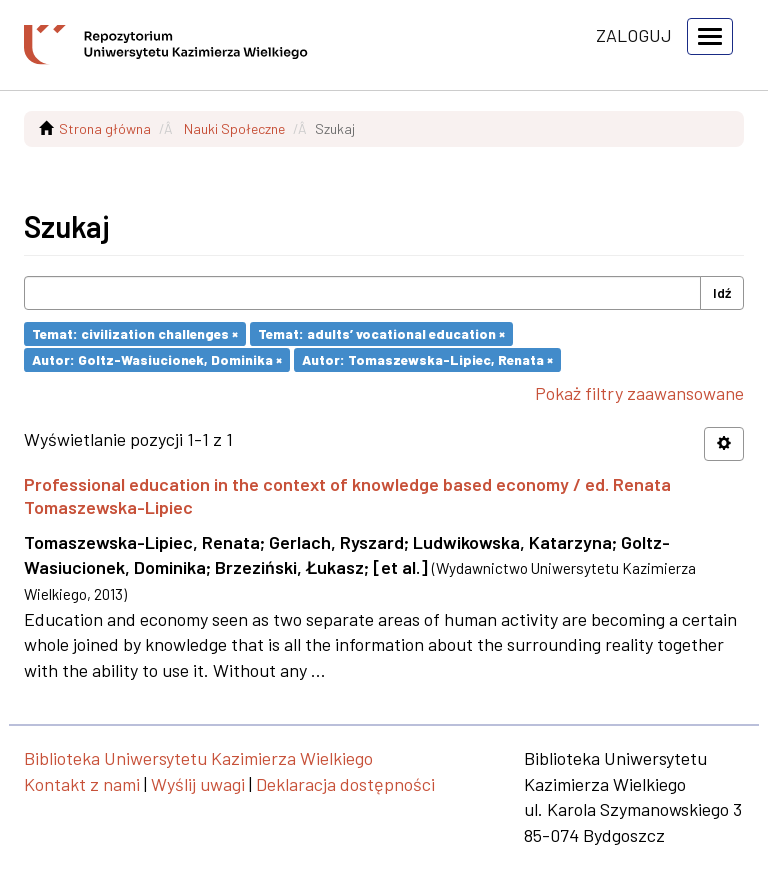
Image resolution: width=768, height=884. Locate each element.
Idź (722, 292)
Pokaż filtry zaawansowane (639, 393)
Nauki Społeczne (234, 128)
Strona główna (105, 128)
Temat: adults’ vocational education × (381, 333)
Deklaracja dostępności (345, 784)
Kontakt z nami (82, 784)
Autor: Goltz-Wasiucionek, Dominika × (157, 359)
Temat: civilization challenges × (135, 333)
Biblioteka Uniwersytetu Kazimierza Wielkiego (198, 758)
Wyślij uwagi (198, 784)
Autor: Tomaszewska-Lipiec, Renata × (427, 359)
